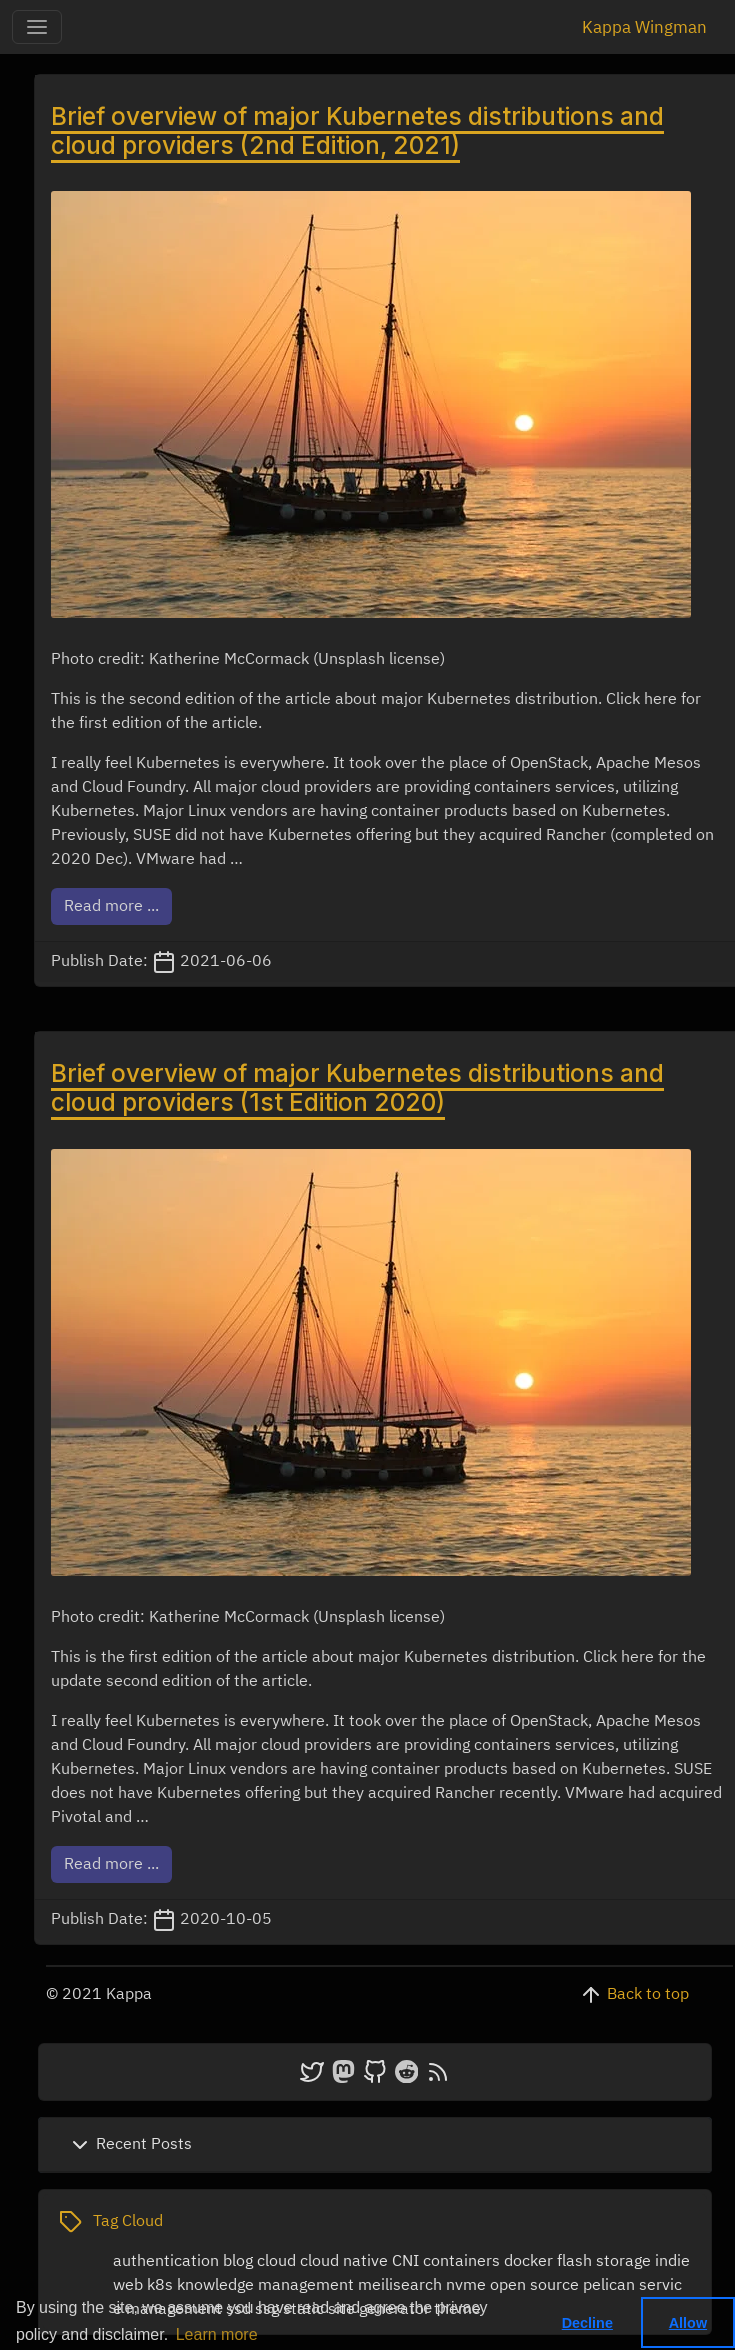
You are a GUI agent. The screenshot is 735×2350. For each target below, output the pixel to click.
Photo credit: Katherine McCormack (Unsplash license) (248, 660)
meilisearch (400, 2286)
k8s (160, 2286)
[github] (375, 2072)
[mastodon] (343, 2072)
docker (528, 2262)
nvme (466, 2286)
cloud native (344, 2262)
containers (461, 2262)
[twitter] (312, 2072)
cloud (276, 2262)
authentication (166, 2262)
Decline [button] (587, 2323)
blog (238, 2262)
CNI (405, 2262)
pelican (609, 2286)
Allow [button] (688, 2323)
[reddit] (407, 2072)
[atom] (438, 2072)
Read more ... (111, 907)
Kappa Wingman (644, 28)
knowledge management (265, 2286)
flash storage (604, 2262)
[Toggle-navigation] (37, 27)
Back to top (648, 1995)
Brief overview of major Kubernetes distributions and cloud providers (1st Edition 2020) (357, 1087)
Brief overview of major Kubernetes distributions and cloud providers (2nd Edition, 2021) (357, 130)
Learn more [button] (217, 2334)
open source (534, 2286)
